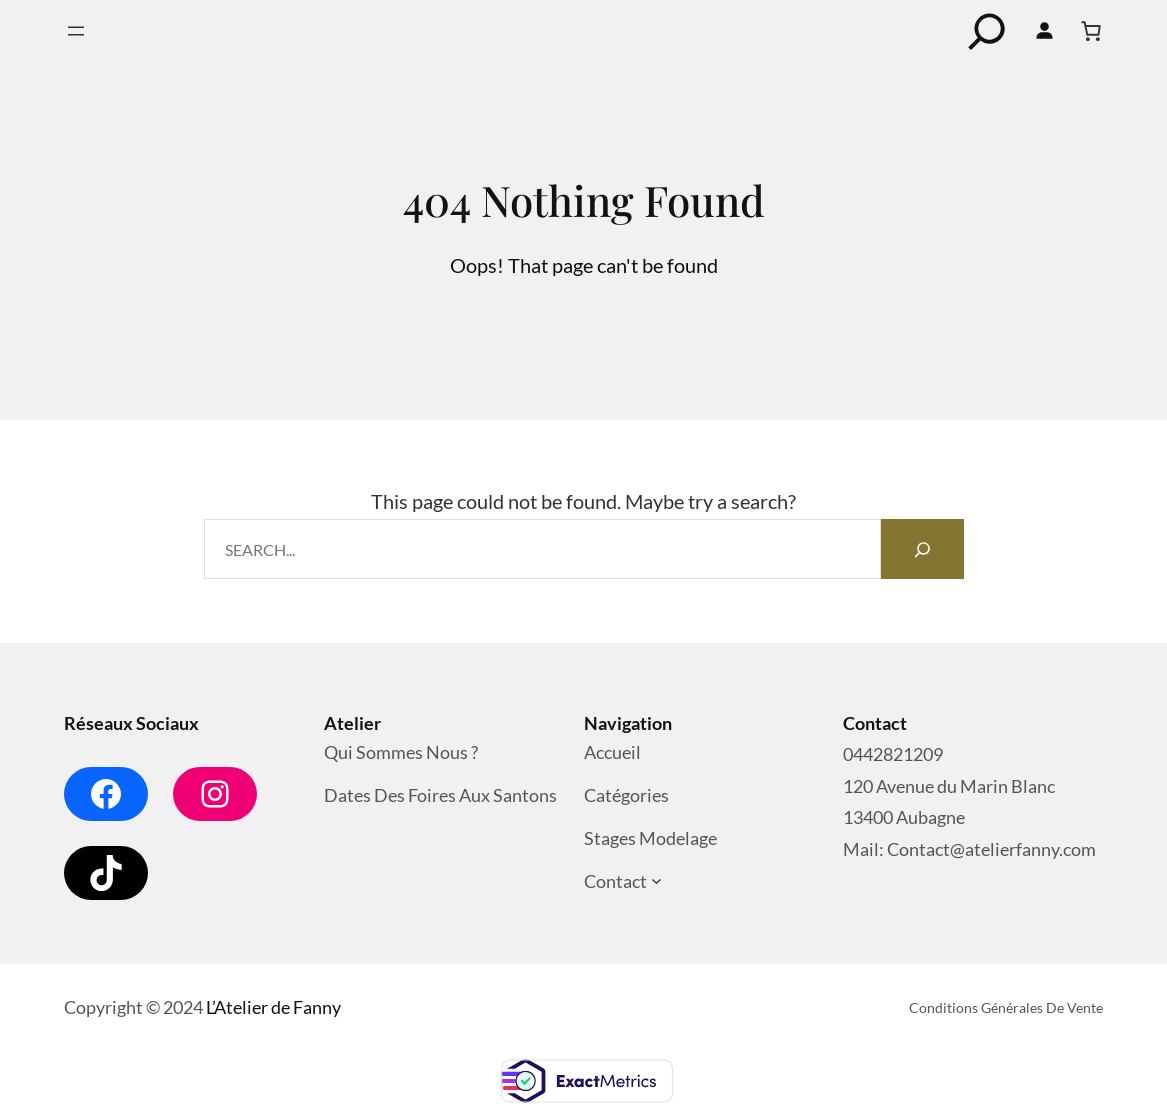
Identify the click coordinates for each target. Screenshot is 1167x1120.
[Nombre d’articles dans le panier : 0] (1091, 31)
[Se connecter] (1044, 31)
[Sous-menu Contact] (656, 881)
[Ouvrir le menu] (76, 31)
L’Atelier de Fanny (273, 1007)
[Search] (922, 549)
